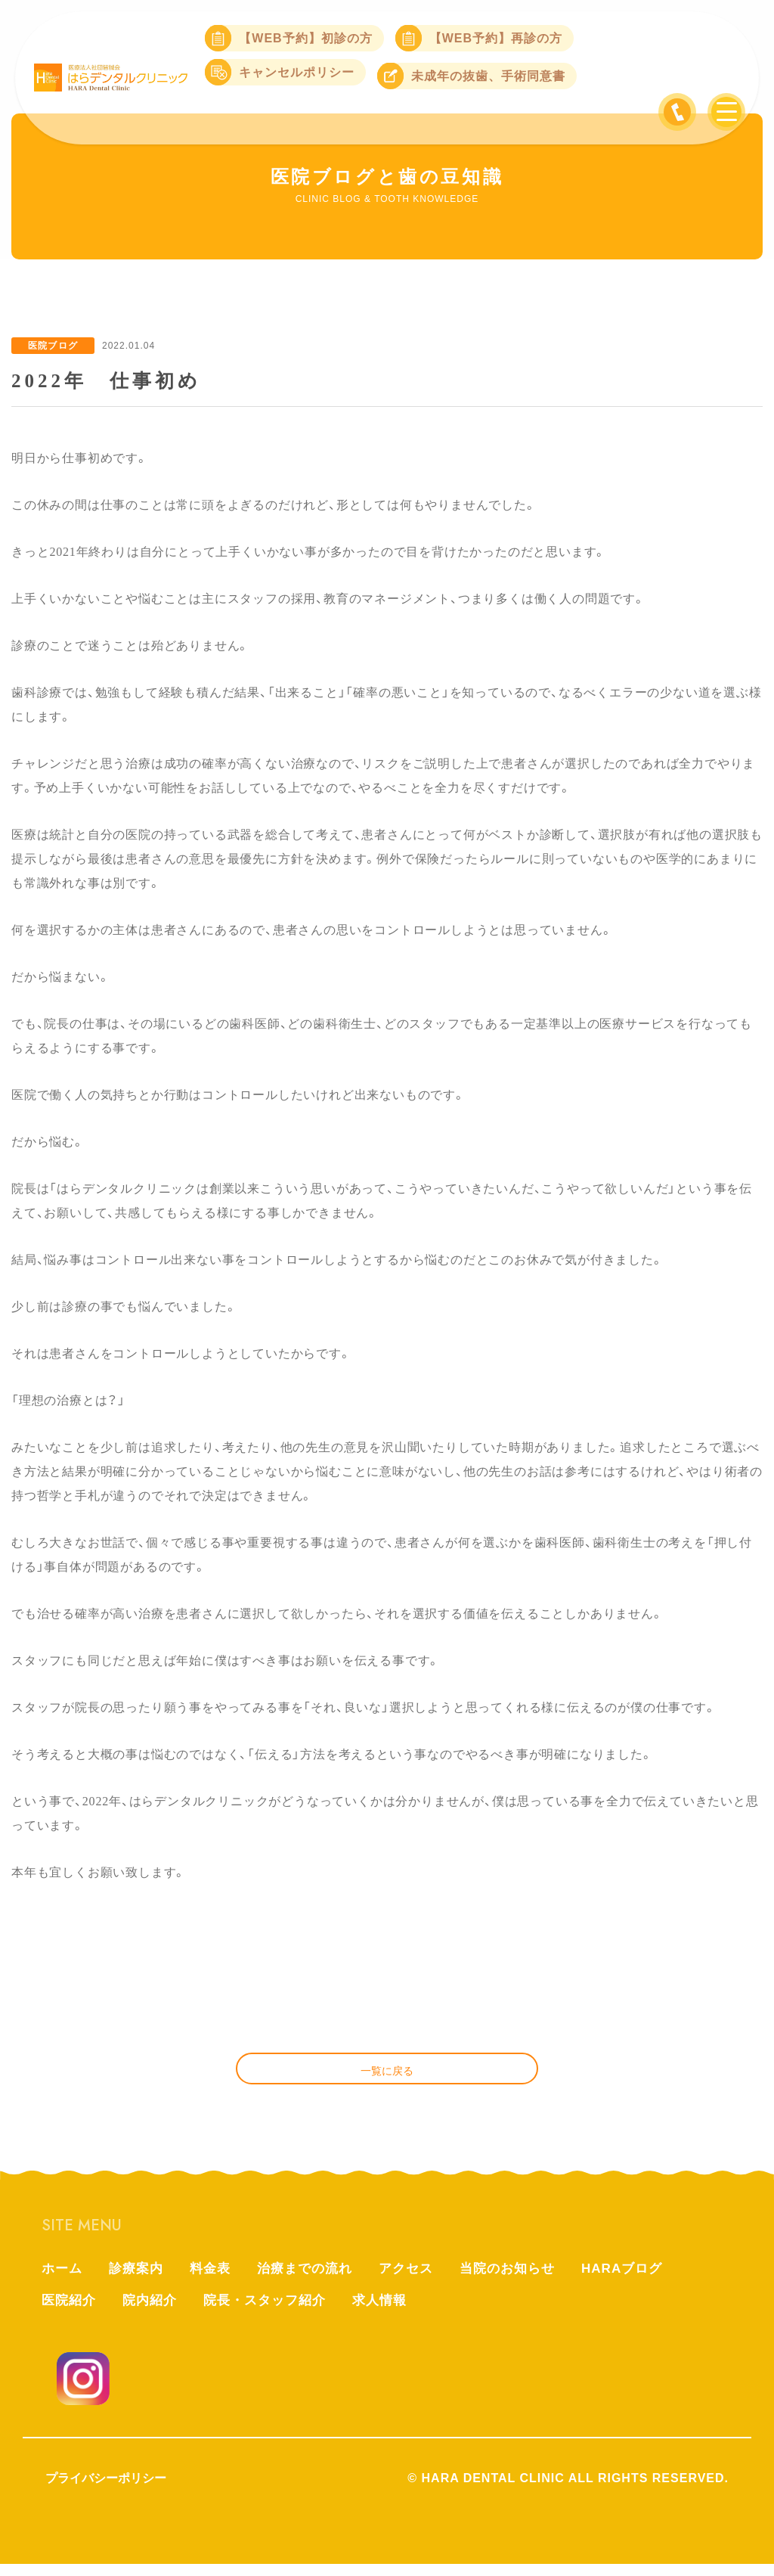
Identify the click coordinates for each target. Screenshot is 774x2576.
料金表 (216, 2278)
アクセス (420, 2278)
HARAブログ (645, 2278)
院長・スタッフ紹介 (274, 2311)
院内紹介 (154, 2311)
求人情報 (394, 2311)
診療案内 (140, 2278)
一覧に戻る (387, 2075)
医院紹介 (70, 2311)
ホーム (63, 2278)
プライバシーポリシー (105, 2490)
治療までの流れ (315, 2278)
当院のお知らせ (525, 2278)
